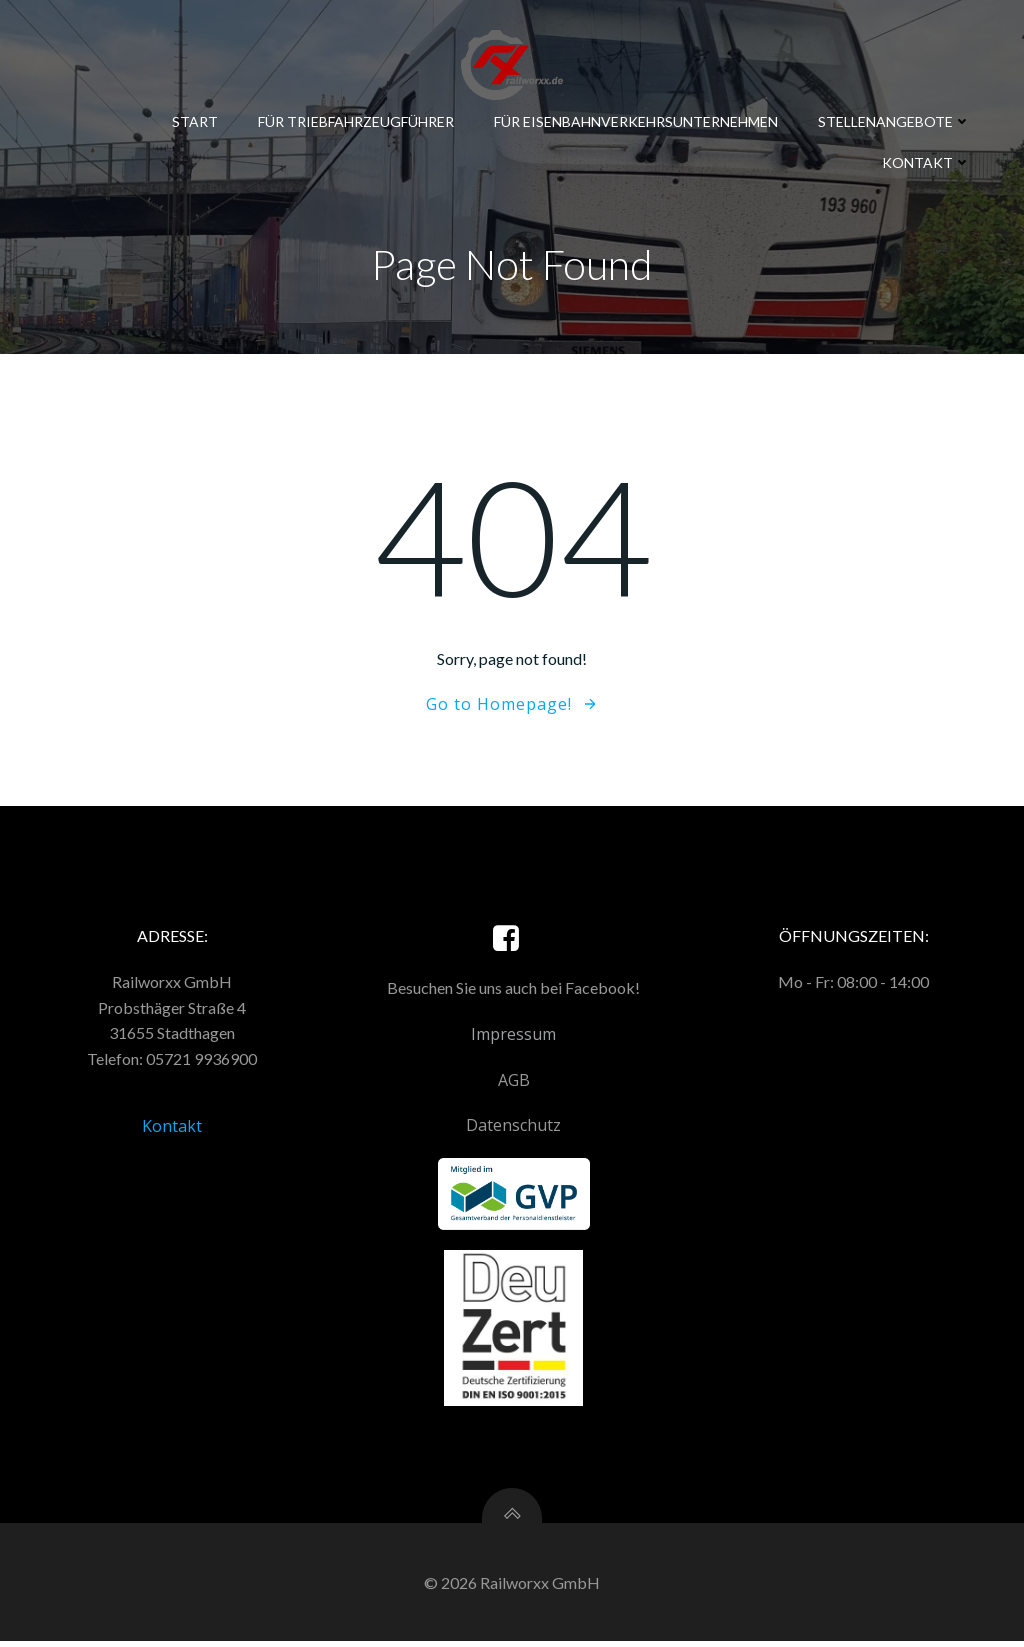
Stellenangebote (895, 120)
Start (196, 120)
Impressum (513, 1038)
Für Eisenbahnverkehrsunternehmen (637, 120)
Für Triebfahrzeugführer (357, 120)
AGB (514, 1084)
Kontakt (927, 161)
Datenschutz (513, 1129)
